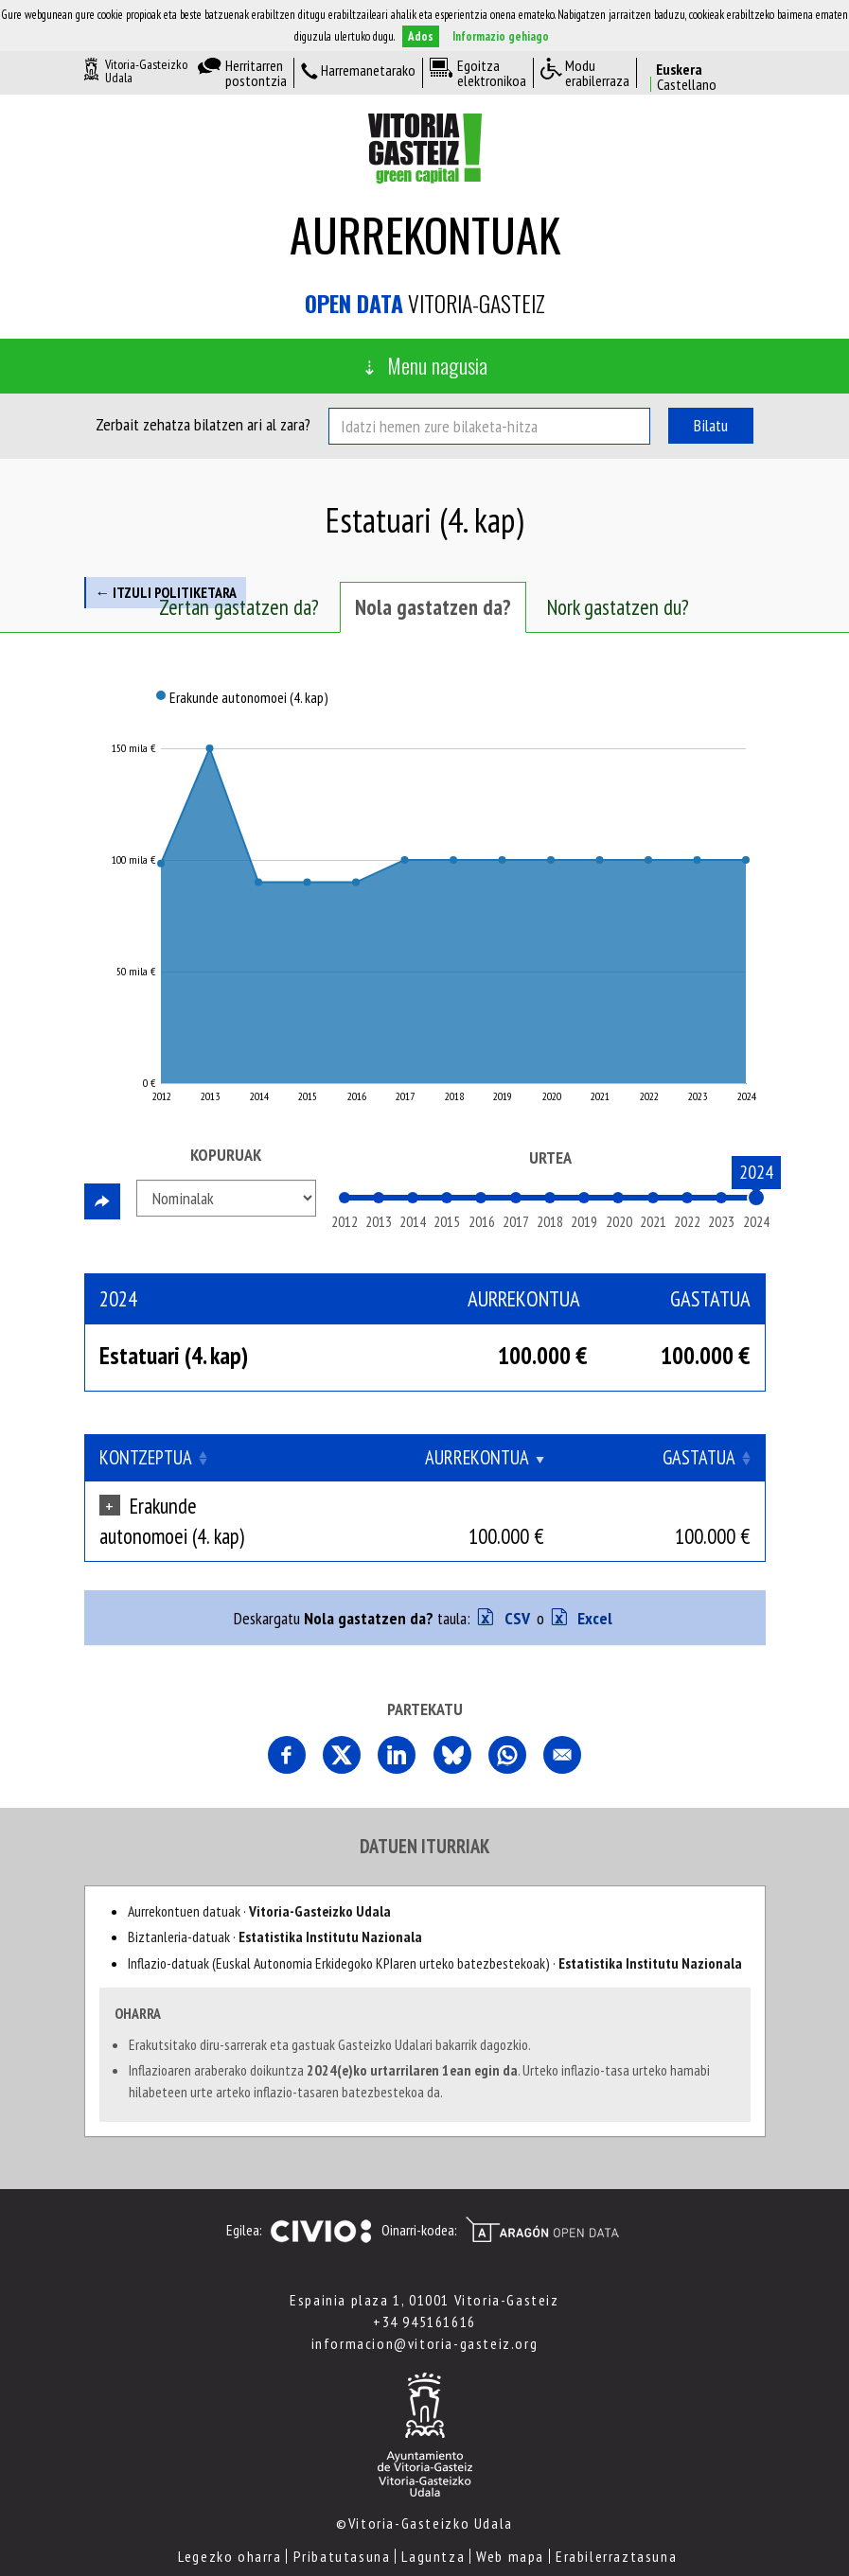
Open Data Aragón (542, 2199)
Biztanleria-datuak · (275, 1906)
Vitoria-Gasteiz (425, 304)
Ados (420, 36)
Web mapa (510, 2525)
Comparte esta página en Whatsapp (507, 1725)
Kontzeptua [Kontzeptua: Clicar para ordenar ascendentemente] (145, 1457)
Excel (593, 1588)
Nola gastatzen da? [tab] (433, 607)
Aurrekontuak (425, 234)
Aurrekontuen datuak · (259, 1880)
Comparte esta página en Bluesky (452, 1725)
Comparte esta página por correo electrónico (562, 1725)
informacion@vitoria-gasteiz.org (425, 2313)
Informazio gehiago (500, 36)
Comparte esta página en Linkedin (397, 1725)
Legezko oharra (229, 2525)
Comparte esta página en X (342, 1725)
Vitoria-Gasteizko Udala (146, 71)
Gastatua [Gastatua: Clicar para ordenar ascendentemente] (699, 1457)
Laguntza (433, 2525)
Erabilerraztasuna (616, 2525)
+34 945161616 (424, 2291)
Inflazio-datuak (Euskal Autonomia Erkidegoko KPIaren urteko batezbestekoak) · (435, 1932)
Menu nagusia (437, 365)
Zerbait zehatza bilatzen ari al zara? (203, 424)
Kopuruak (225, 1154)
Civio (320, 2201)
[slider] (756, 1197)
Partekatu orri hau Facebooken (287, 1725)
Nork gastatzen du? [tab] (618, 607)
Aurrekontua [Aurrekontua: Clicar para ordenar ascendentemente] (548, 1457)
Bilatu (711, 425)
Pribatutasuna (342, 2525)
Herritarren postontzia (256, 73)
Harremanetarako (368, 70)
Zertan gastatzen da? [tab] (239, 607)
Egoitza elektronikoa (491, 73)
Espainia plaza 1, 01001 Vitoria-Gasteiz (424, 2269)
